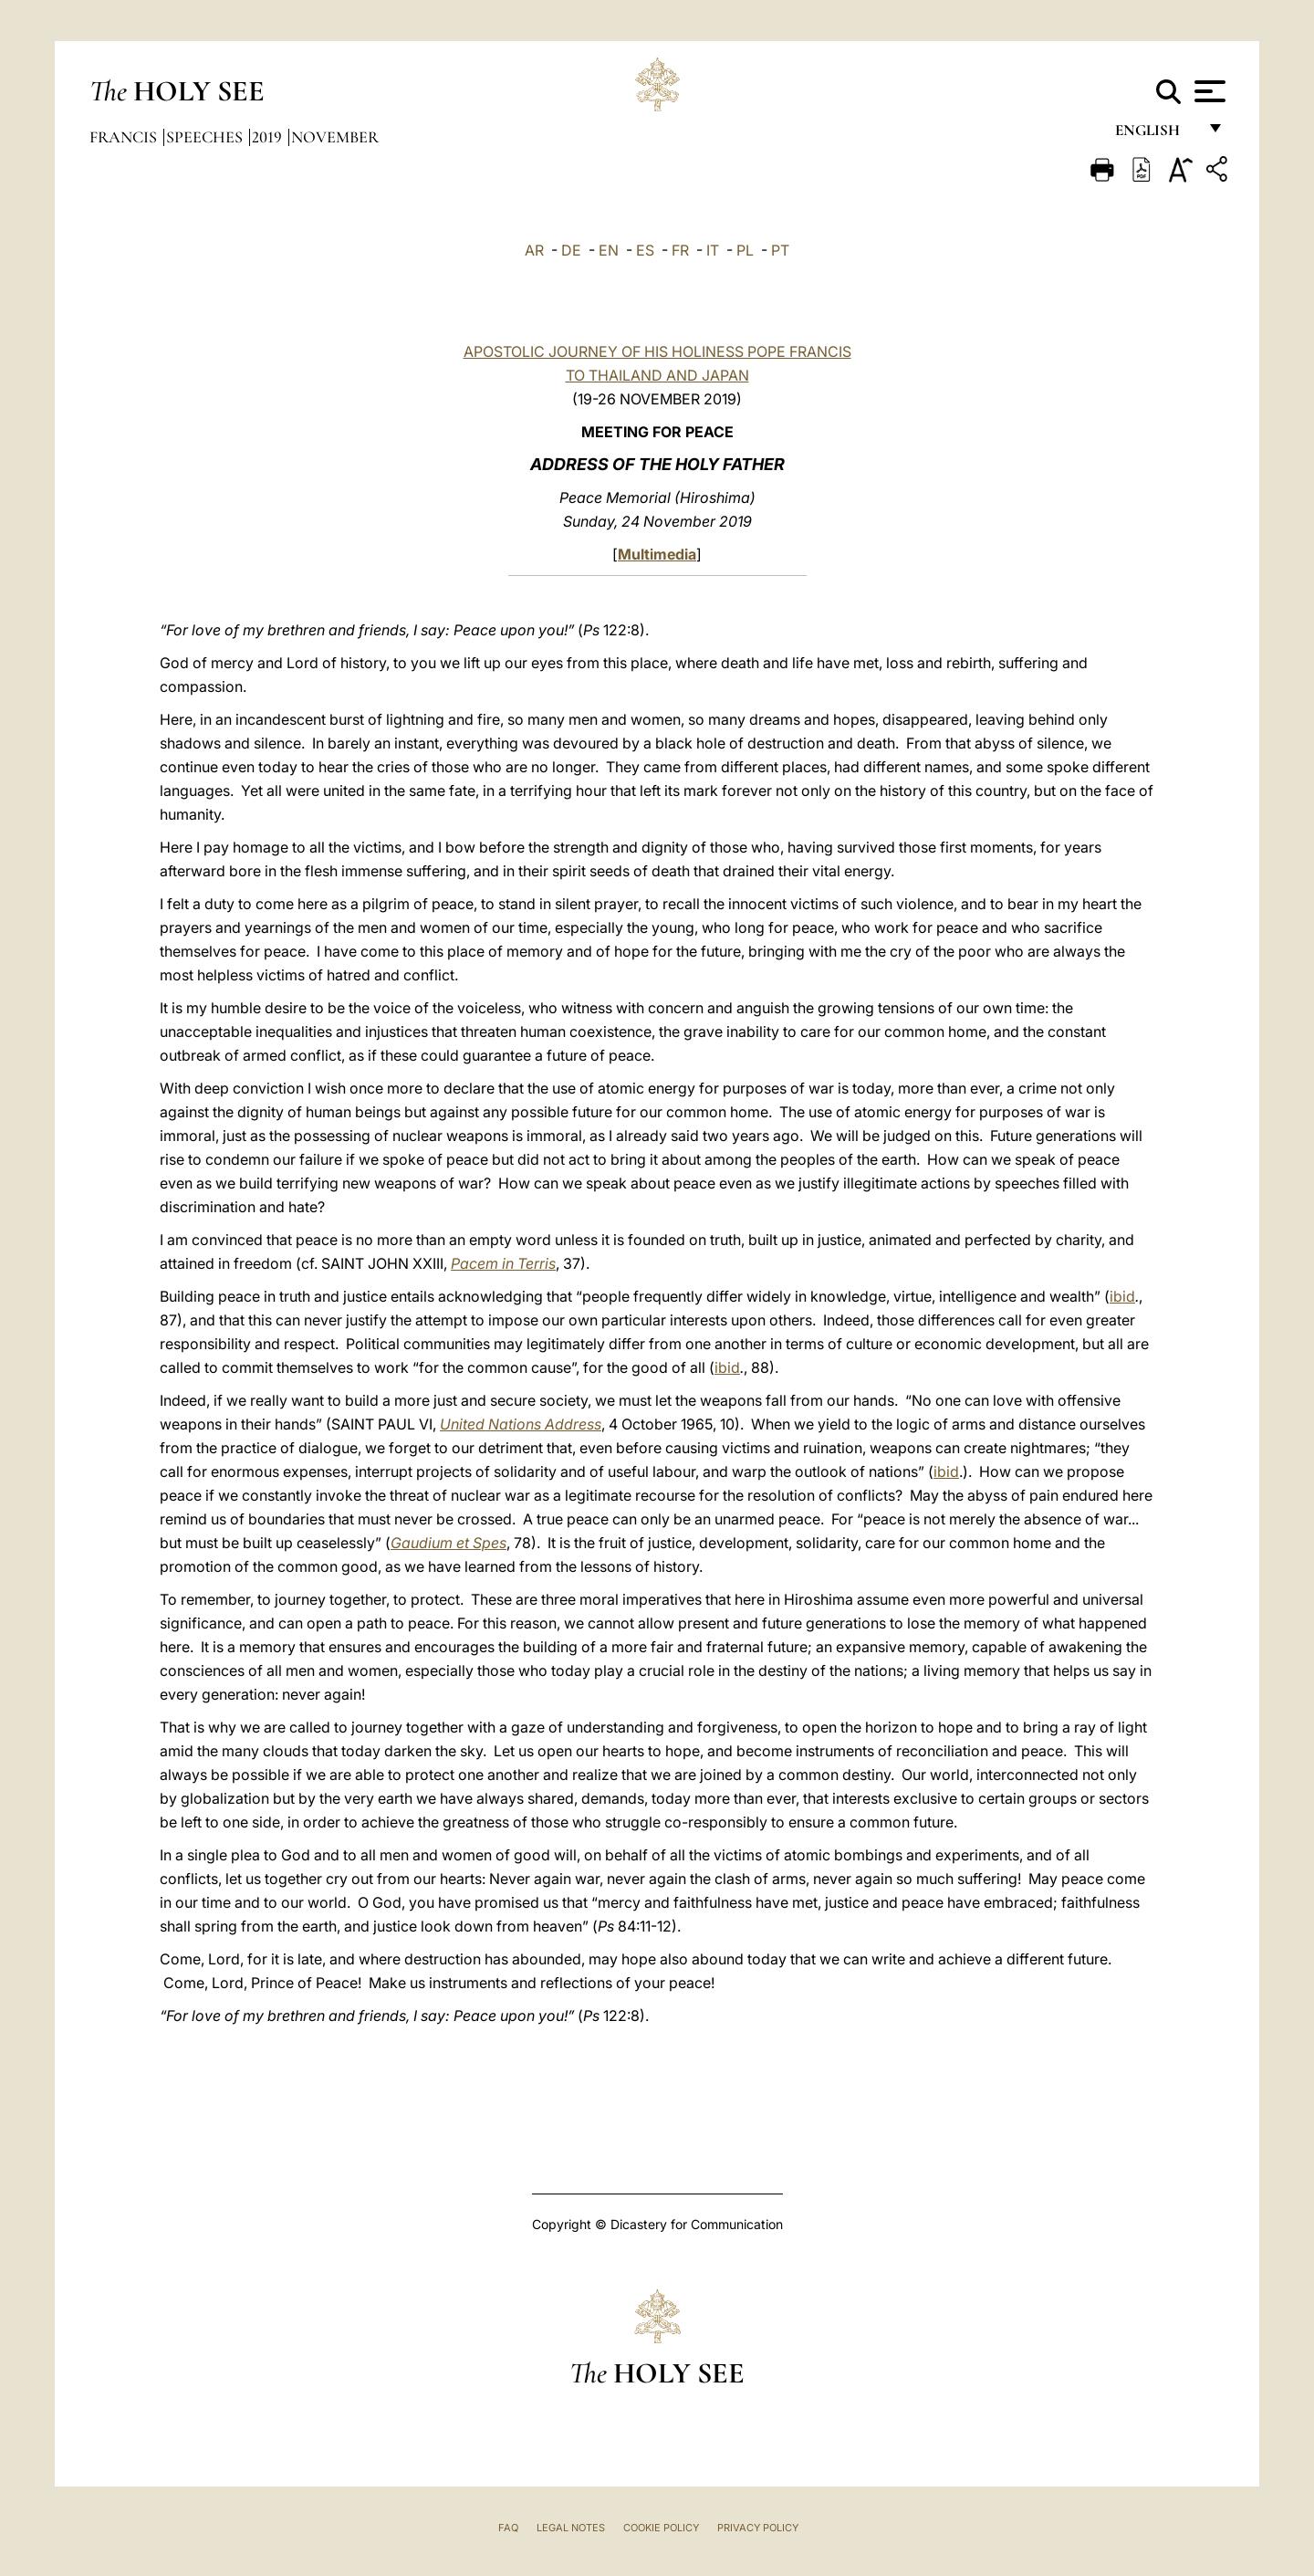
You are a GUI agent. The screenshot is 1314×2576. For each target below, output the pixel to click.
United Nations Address (520, 1424)
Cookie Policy (661, 2527)
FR (680, 250)
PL (745, 250)
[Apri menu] (1207, 91)
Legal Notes (571, 2527)
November (335, 137)
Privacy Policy (757, 2527)
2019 (269, 137)
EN (609, 250)
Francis (125, 137)
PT (780, 250)
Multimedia (657, 554)
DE (571, 250)
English (1155, 134)
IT (712, 250)
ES (645, 250)
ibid (1122, 1296)
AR (534, 250)
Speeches (206, 137)
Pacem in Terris (503, 1263)
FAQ (508, 2527)
